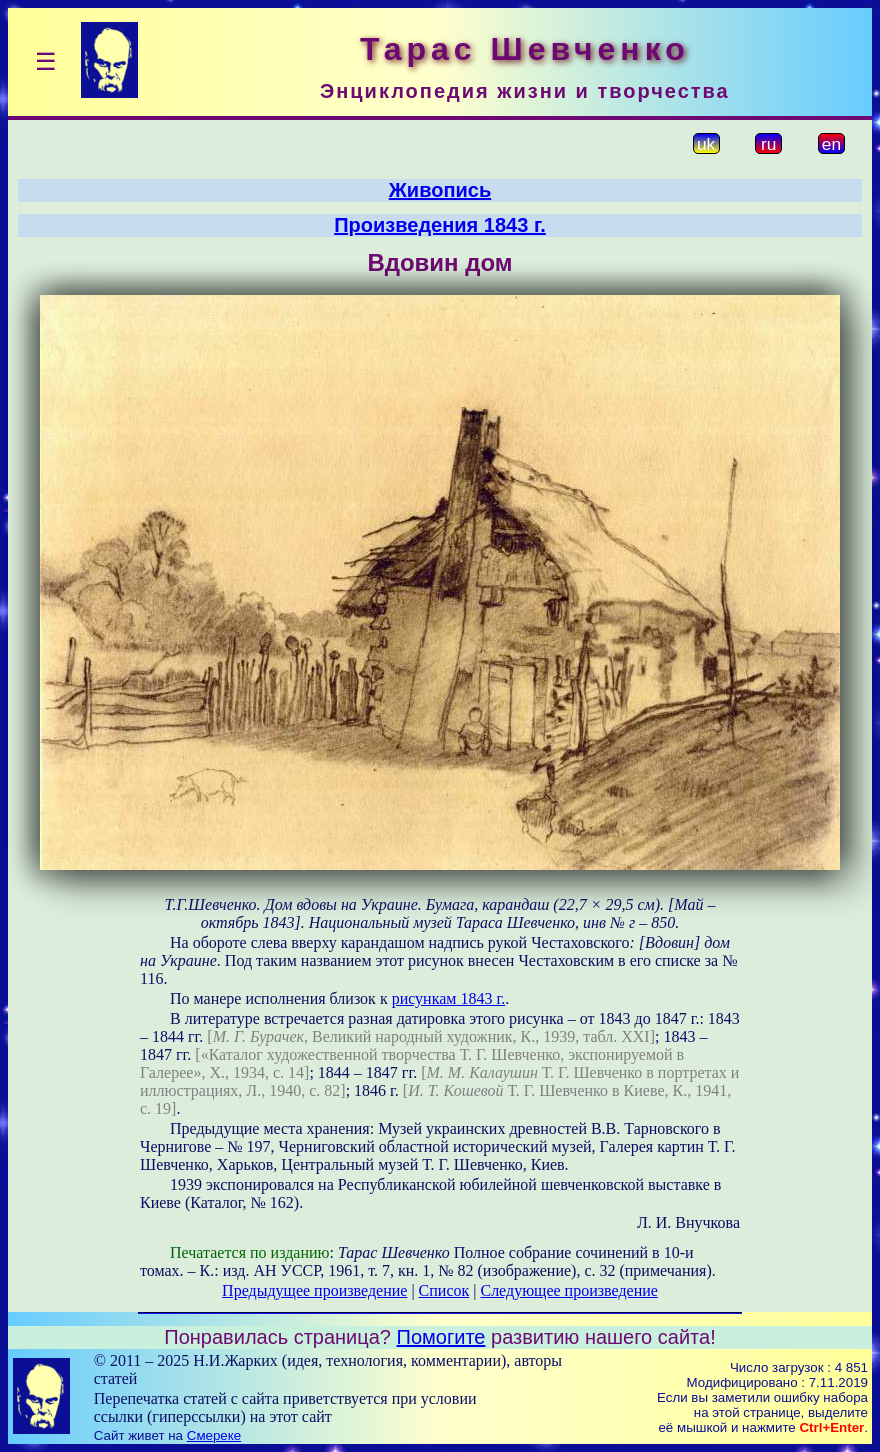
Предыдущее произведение (314, 1290)
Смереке (214, 1435)
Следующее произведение (568, 1290)
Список (444, 1290)
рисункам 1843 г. (449, 998)
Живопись (440, 190)
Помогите (441, 1337)
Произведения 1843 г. (440, 225)
